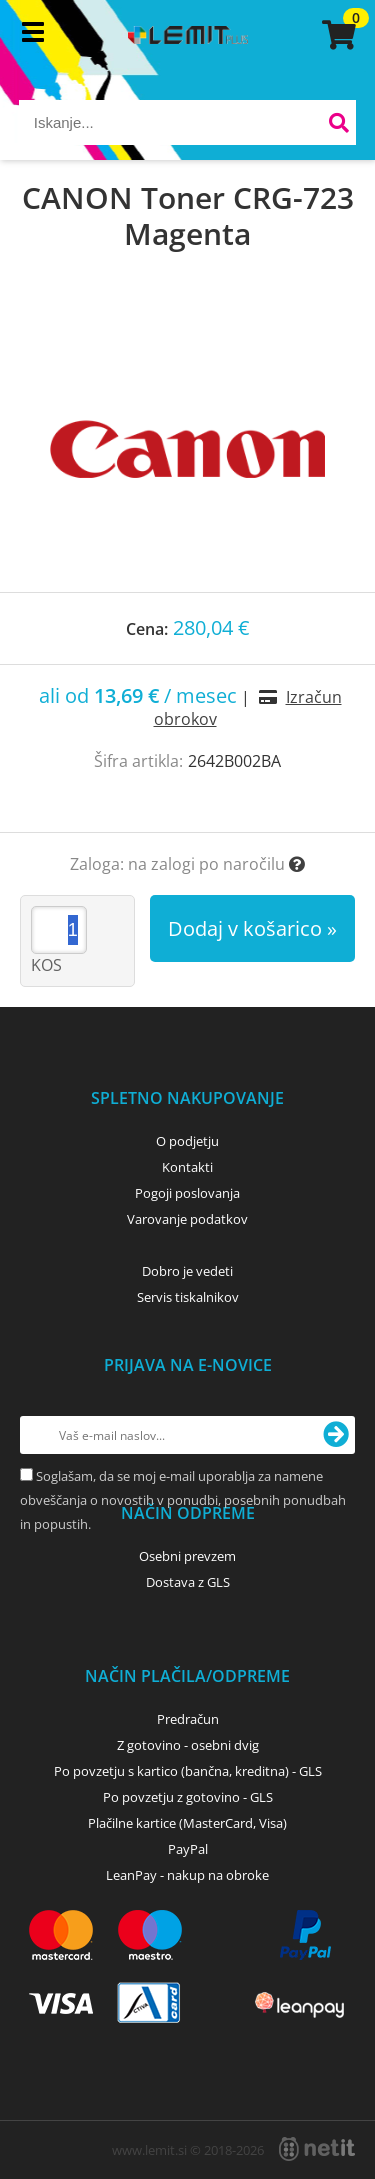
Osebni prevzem (187, 1556)
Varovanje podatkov (187, 1219)
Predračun (188, 1719)
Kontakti (187, 1167)
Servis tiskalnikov (188, 1297)
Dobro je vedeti (187, 1271)
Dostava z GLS (188, 1582)
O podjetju (187, 1141)
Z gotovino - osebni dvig (188, 1745)
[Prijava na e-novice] (336, 1435)
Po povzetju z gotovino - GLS (188, 1797)
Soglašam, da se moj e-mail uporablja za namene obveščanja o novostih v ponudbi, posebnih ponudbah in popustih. (183, 1500)
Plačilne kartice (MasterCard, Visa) (187, 1823)
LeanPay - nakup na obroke (187, 1875)
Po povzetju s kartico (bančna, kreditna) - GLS (188, 1771)
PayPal (188, 1849)
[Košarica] (336, 35)
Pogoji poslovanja (187, 1193)
